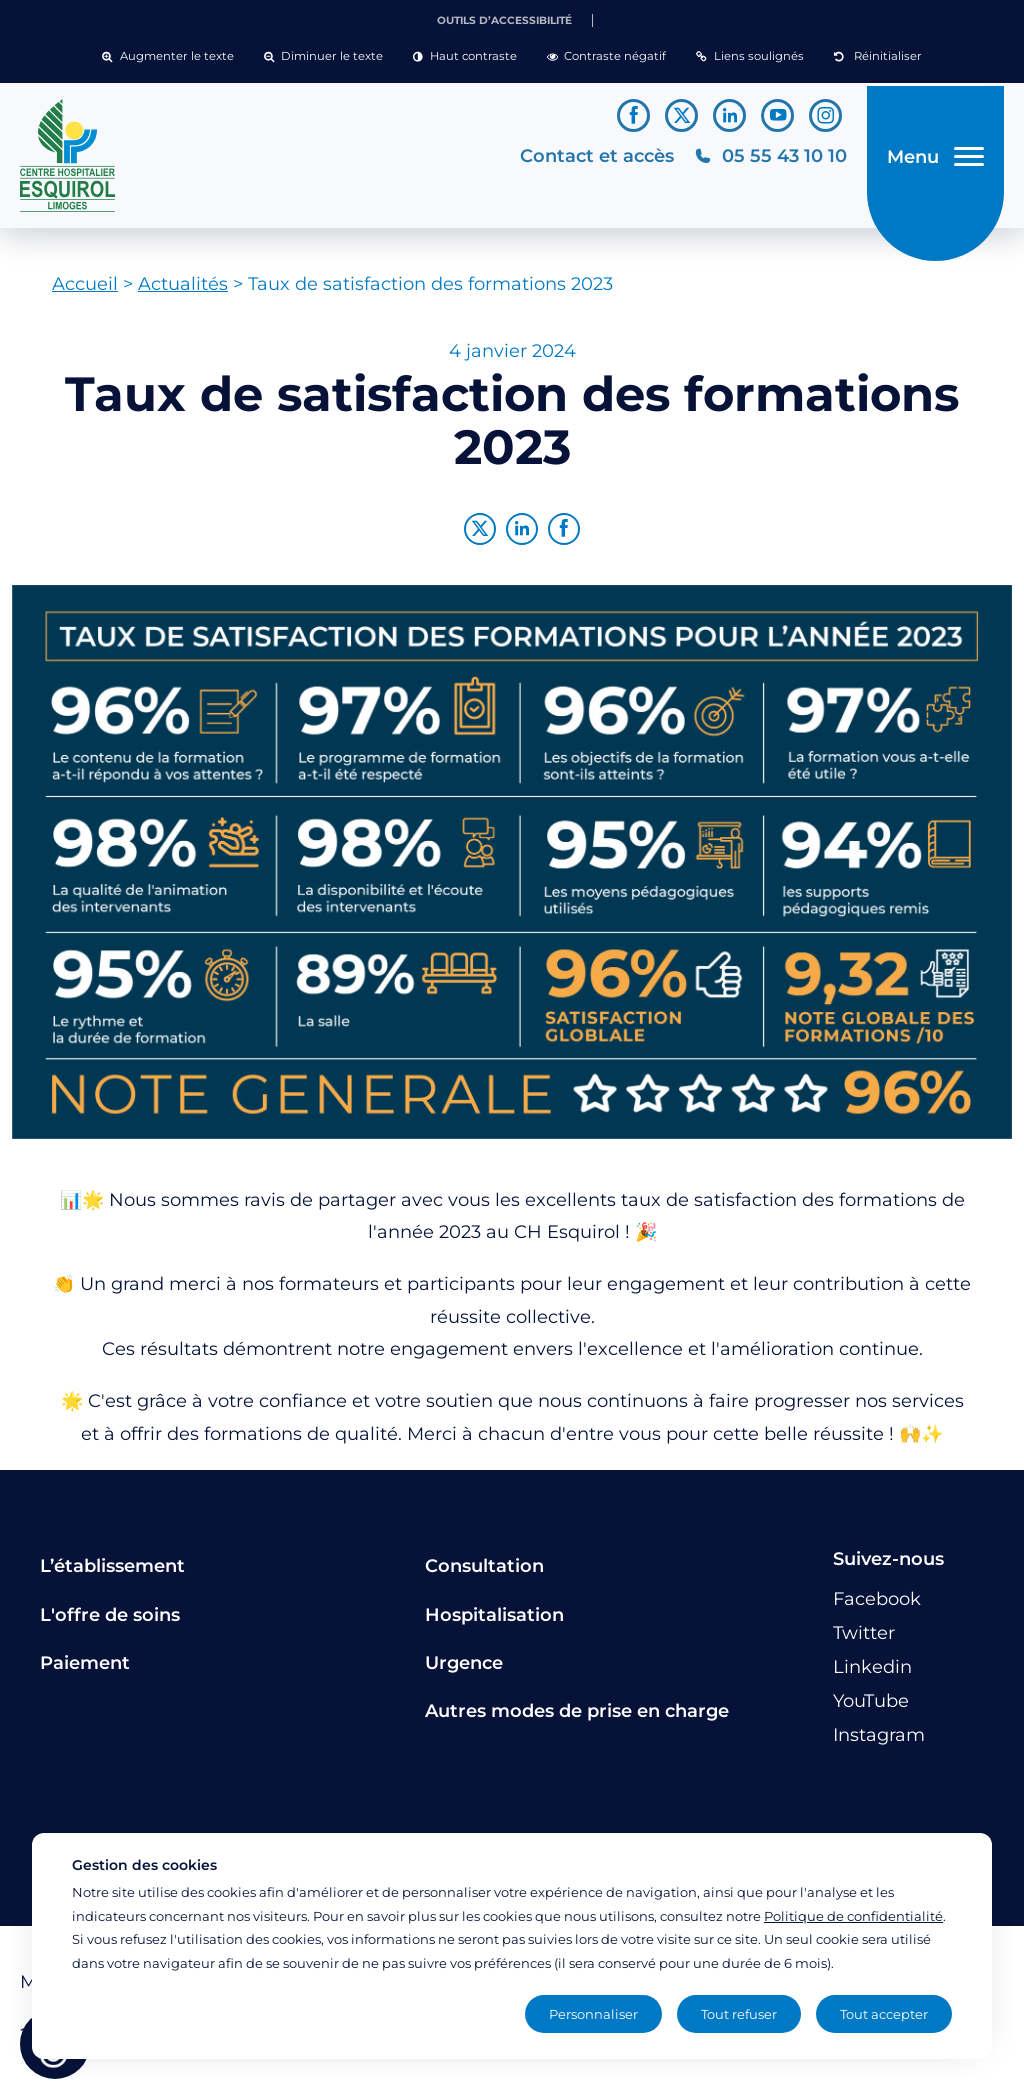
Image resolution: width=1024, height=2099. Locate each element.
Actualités (183, 292)
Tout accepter (884, 2014)
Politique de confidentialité (853, 1916)
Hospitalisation (494, 1622)
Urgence (464, 1671)
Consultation (484, 1574)
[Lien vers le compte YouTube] (777, 115)
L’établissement (112, 1574)
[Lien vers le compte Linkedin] (729, 115)
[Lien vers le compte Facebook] (633, 115)
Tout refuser (739, 2014)
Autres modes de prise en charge (577, 1719)
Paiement (85, 1671)
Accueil (85, 292)
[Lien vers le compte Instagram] (825, 115)
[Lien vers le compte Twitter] (681, 115)
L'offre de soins (110, 1622)
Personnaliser (593, 2014)
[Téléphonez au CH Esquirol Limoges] (764, 159)
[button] (167, 57)
